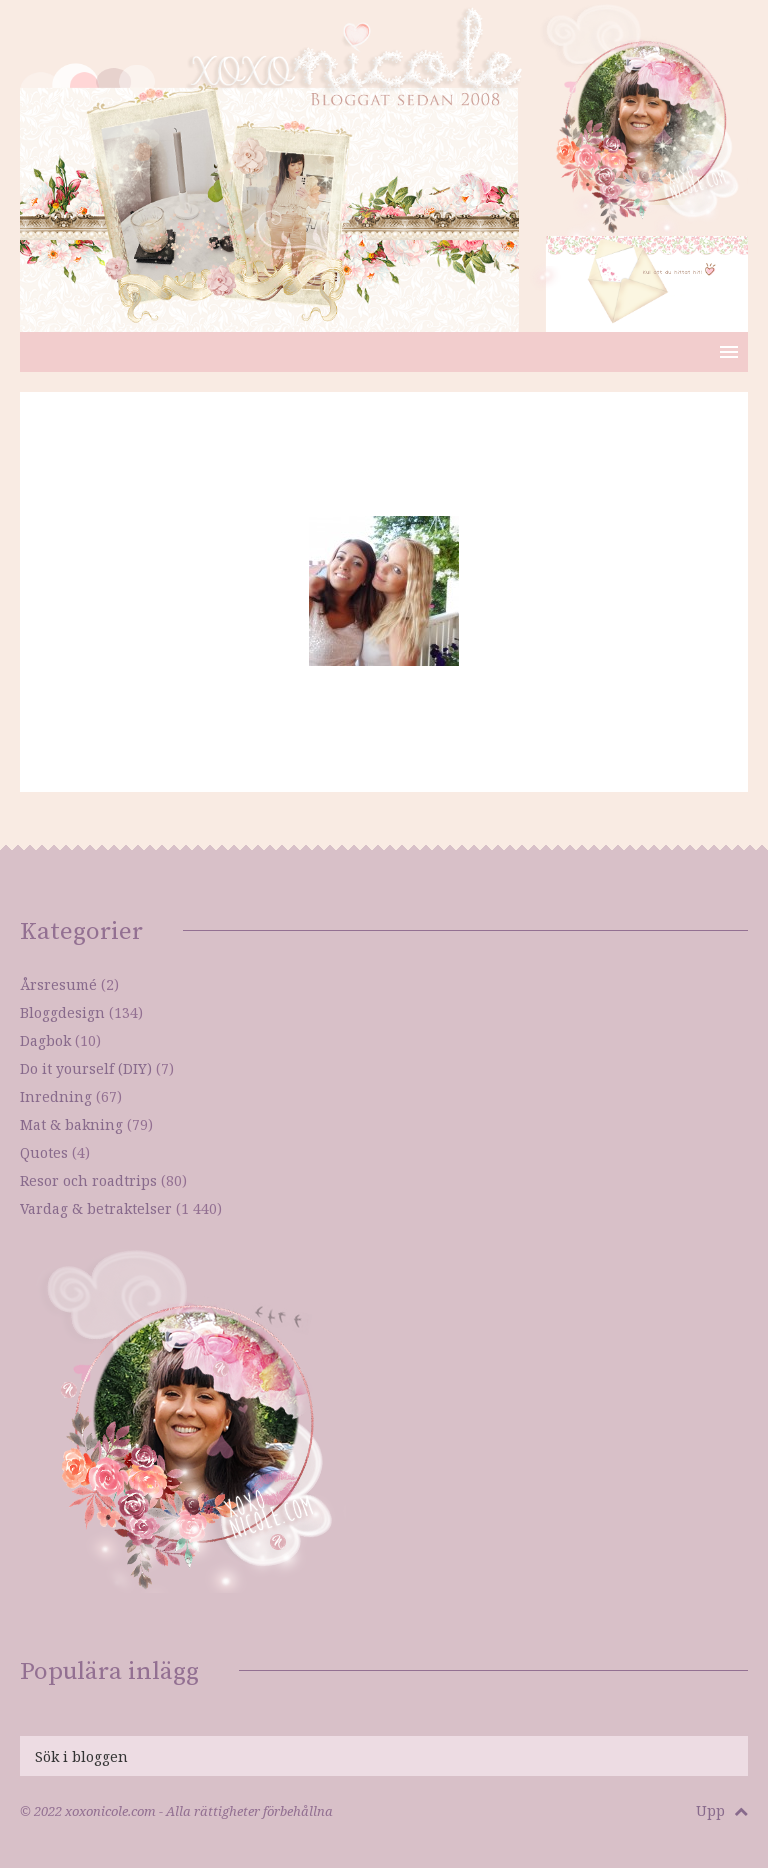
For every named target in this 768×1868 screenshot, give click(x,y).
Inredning (56, 1096)
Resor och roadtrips (88, 1180)
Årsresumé (58, 984)
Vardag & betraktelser (96, 1208)
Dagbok (45, 1040)
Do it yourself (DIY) (86, 1068)
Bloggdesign (62, 1012)
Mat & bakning (71, 1124)
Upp (722, 1810)
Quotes (44, 1152)
